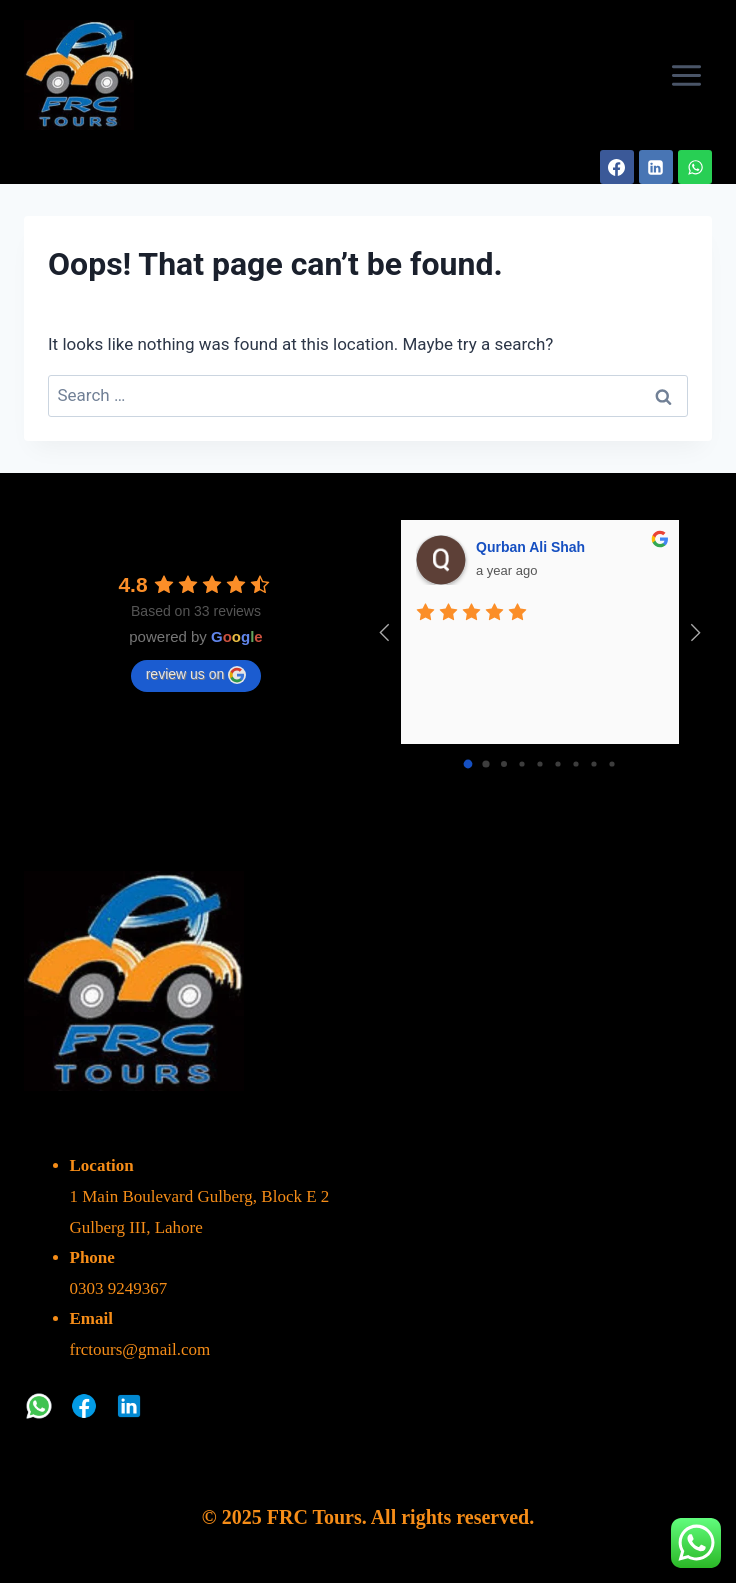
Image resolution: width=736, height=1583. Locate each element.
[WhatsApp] (695, 167)
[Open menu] (686, 75)
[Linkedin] (656, 167)
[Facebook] (617, 167)
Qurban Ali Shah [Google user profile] (530, 547)
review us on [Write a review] (196, 675)
